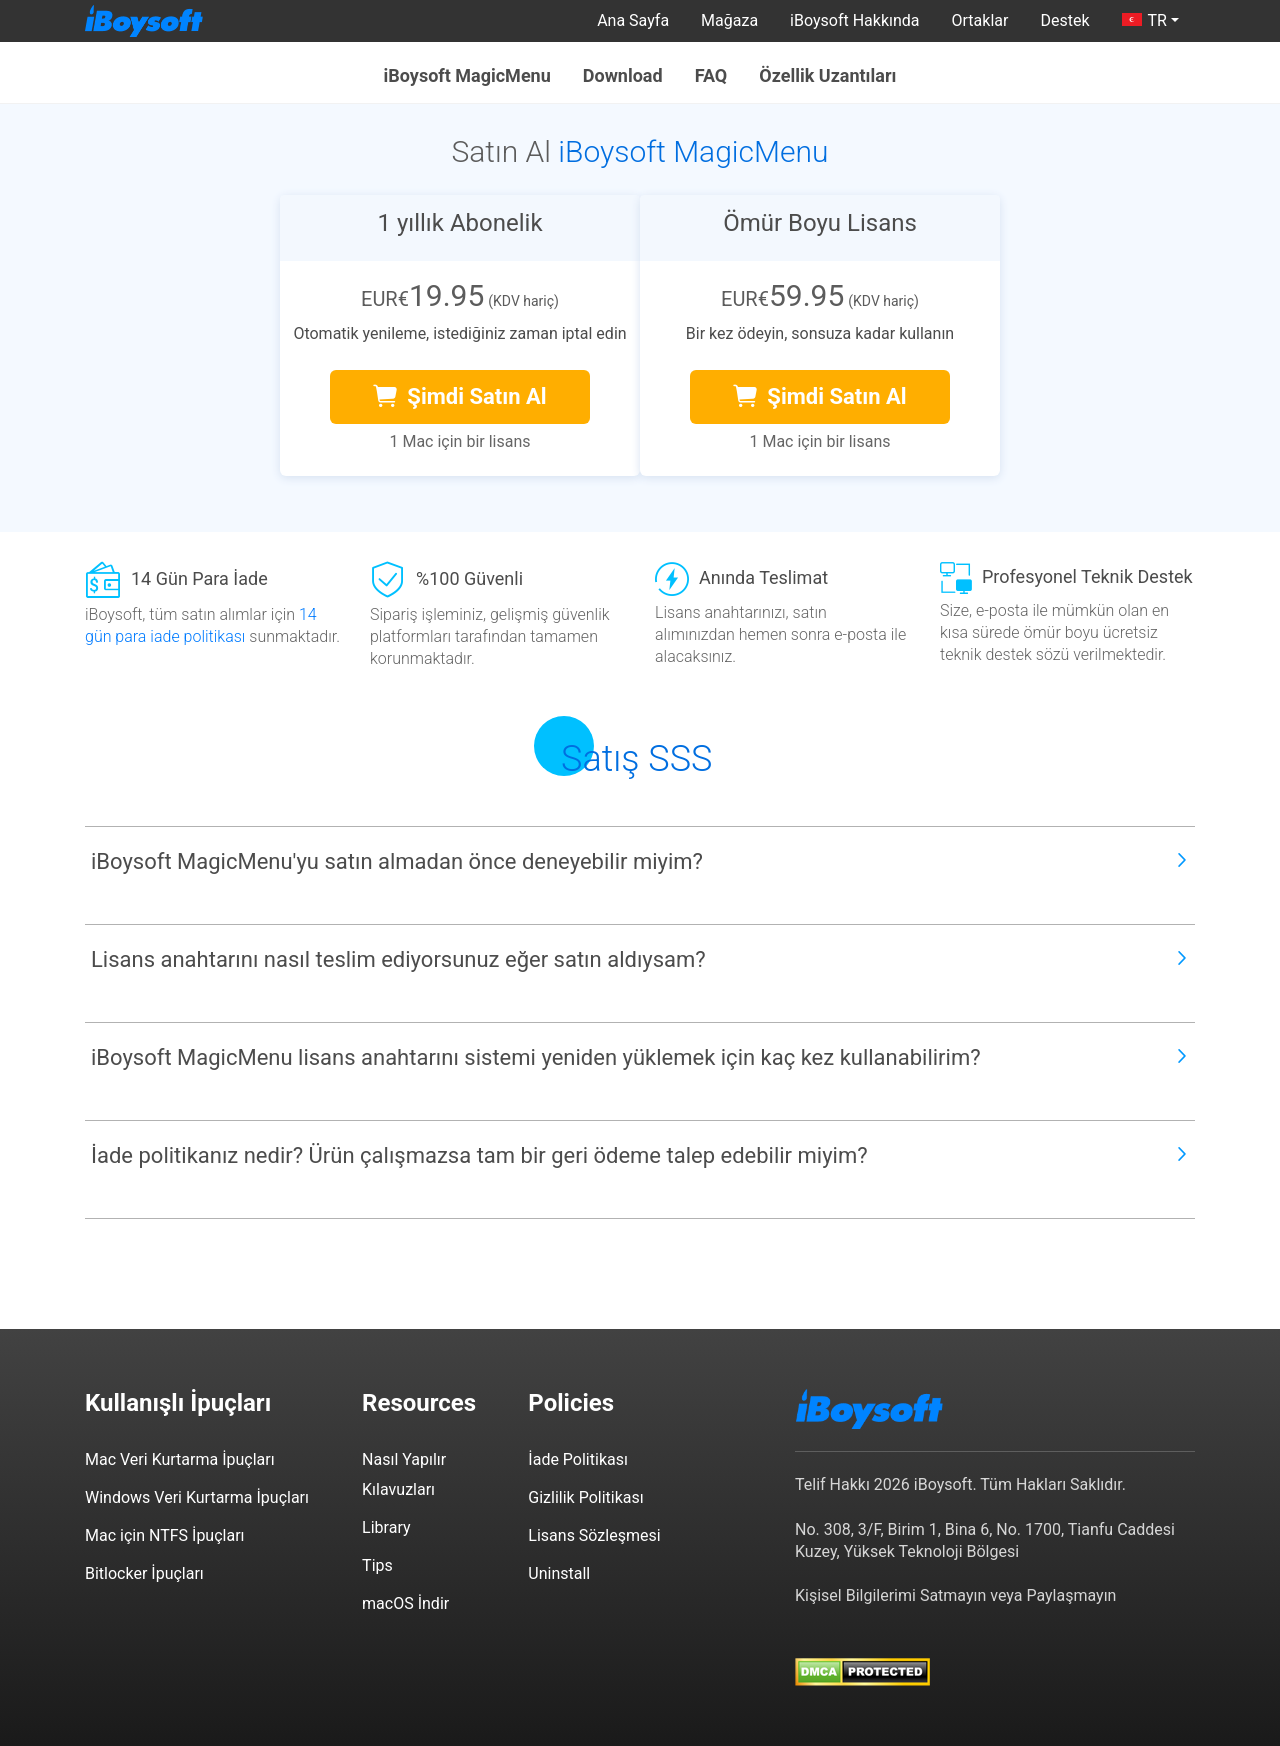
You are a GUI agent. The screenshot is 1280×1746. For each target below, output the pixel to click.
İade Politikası (578, 1459)
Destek (1064, 20)
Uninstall (559, 1573)
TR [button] (1144, 20)
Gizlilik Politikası (585, 1497)
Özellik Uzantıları (827, 75)
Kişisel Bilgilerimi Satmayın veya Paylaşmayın (955, 1595)
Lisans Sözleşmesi (594, 1535)
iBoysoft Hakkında (854, 20)
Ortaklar (980, 20)
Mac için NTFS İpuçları (165, 1535)
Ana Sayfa (633, 20)
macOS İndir (405, 1603)
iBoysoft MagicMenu (467, 75)
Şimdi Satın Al (459, 396)
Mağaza (729, 20)
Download (623, 75)
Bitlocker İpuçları (144, 1573)
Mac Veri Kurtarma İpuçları (180, 1459)
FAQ (711, 75)
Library (386, 1527)
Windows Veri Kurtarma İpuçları (197, 1497)
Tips (377, 1565)
